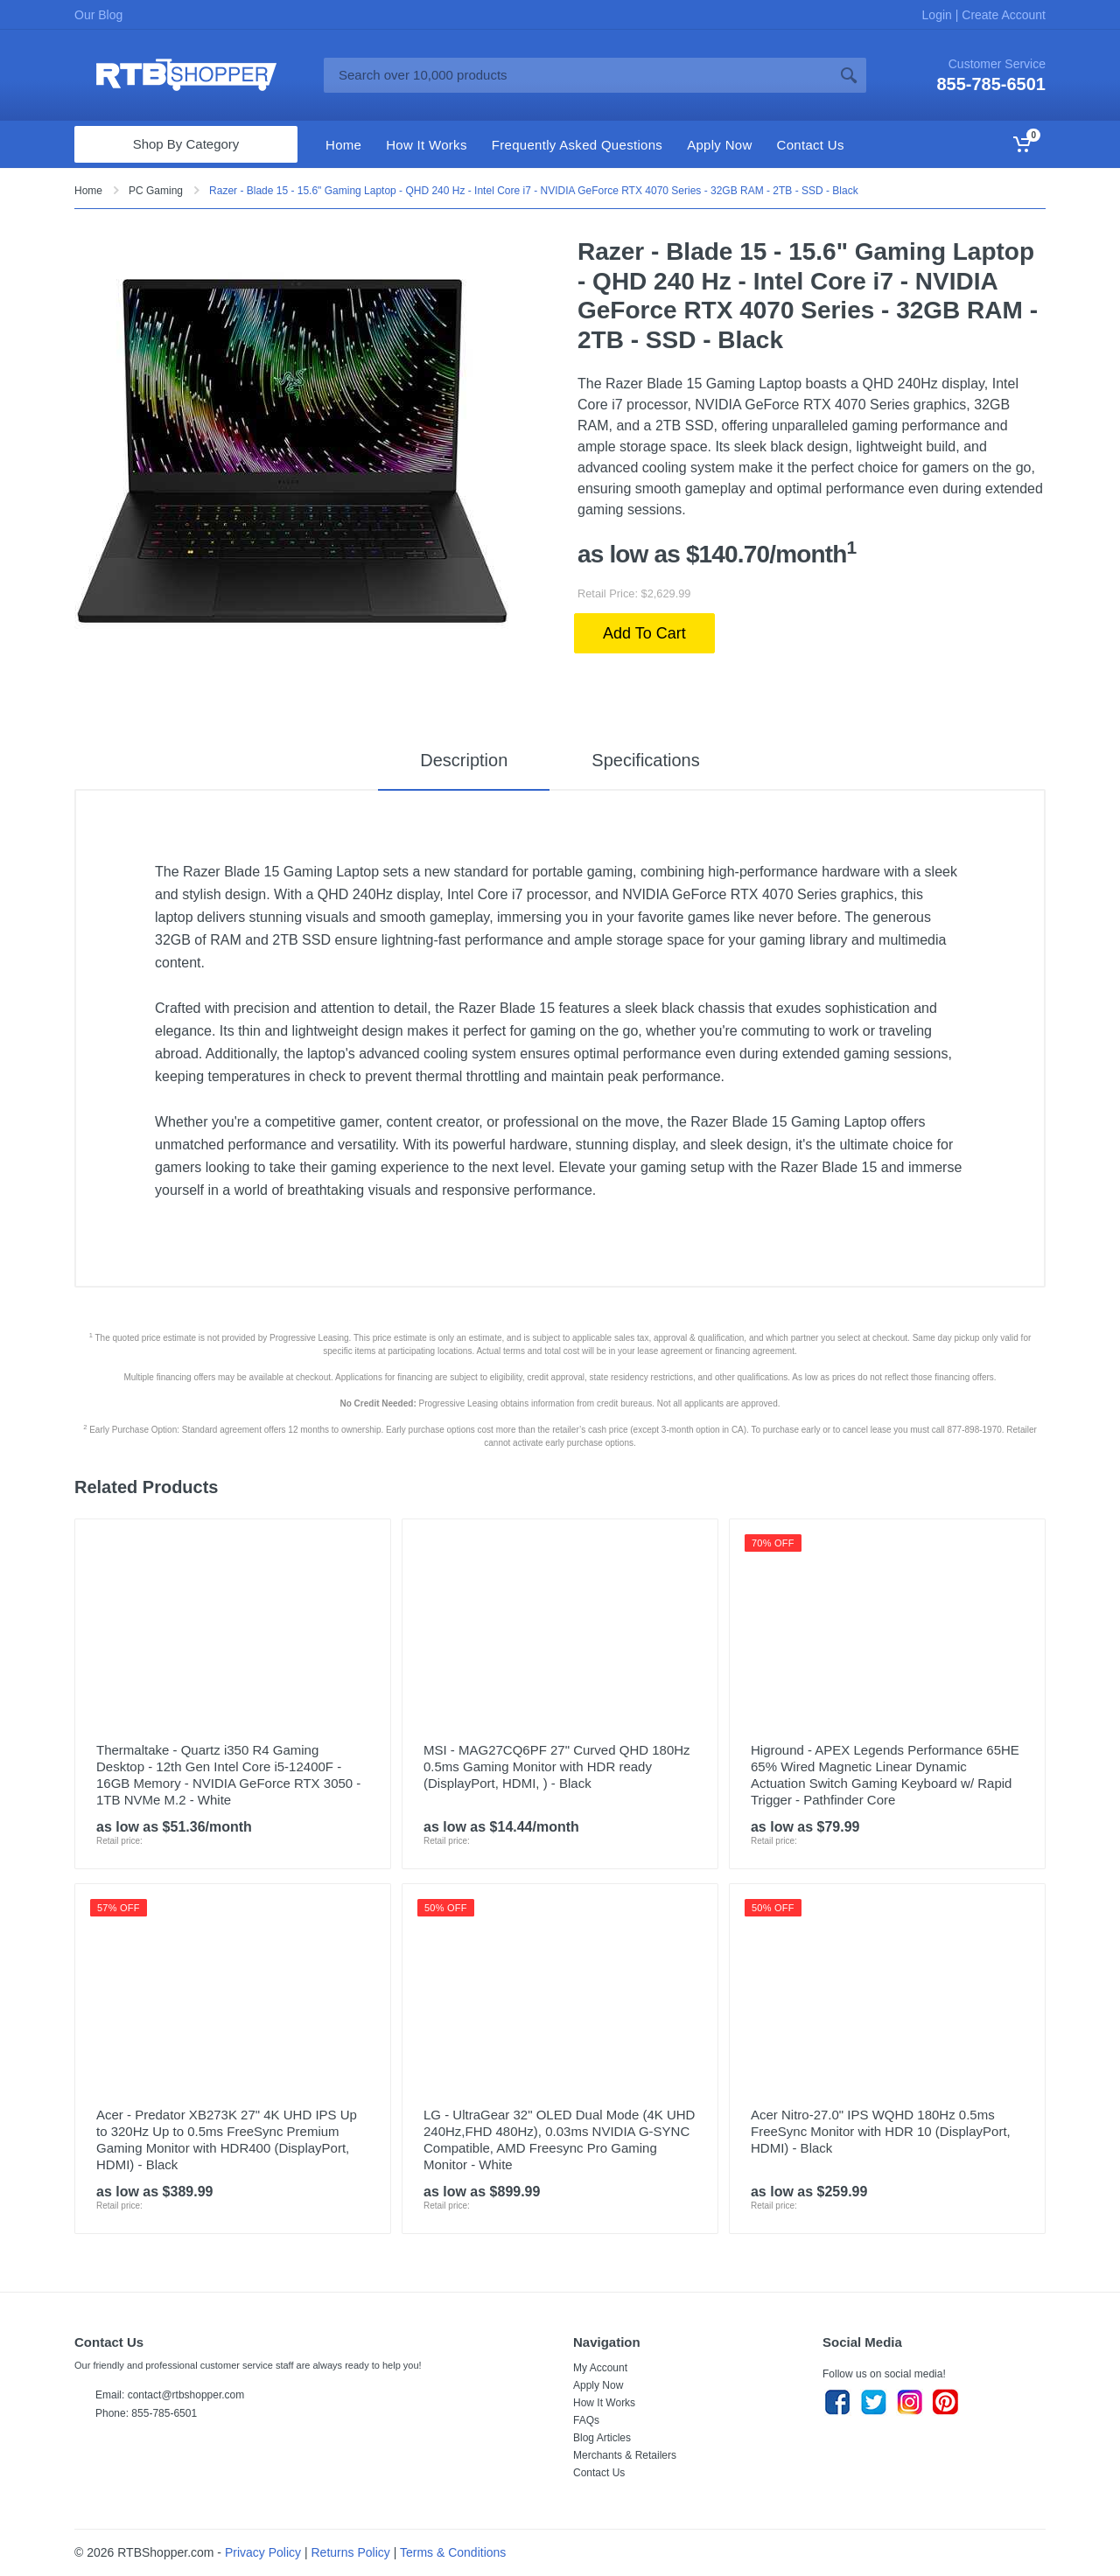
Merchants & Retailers (624, 2455)
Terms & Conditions (453, 2552)
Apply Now (598, 2385)
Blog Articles (602, 2438)
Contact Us (599, 2473)
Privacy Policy (263, 2552)
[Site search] (577, 75)
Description (464, 760)
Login (939, 15)
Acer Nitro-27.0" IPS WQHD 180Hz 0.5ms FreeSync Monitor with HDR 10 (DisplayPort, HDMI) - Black (881, 2131)
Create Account (1002, 15)
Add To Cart (644, 633)
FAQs (586, 2420)
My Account (600, 2368)
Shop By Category (186, 143)
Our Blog (98, 15)
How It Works (604, 2403)
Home (88, 191)
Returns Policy (351, 2552)
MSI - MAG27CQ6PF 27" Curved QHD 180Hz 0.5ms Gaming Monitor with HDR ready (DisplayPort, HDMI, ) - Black (557, 1766)
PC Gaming (156, 191)
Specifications (645, 760)
